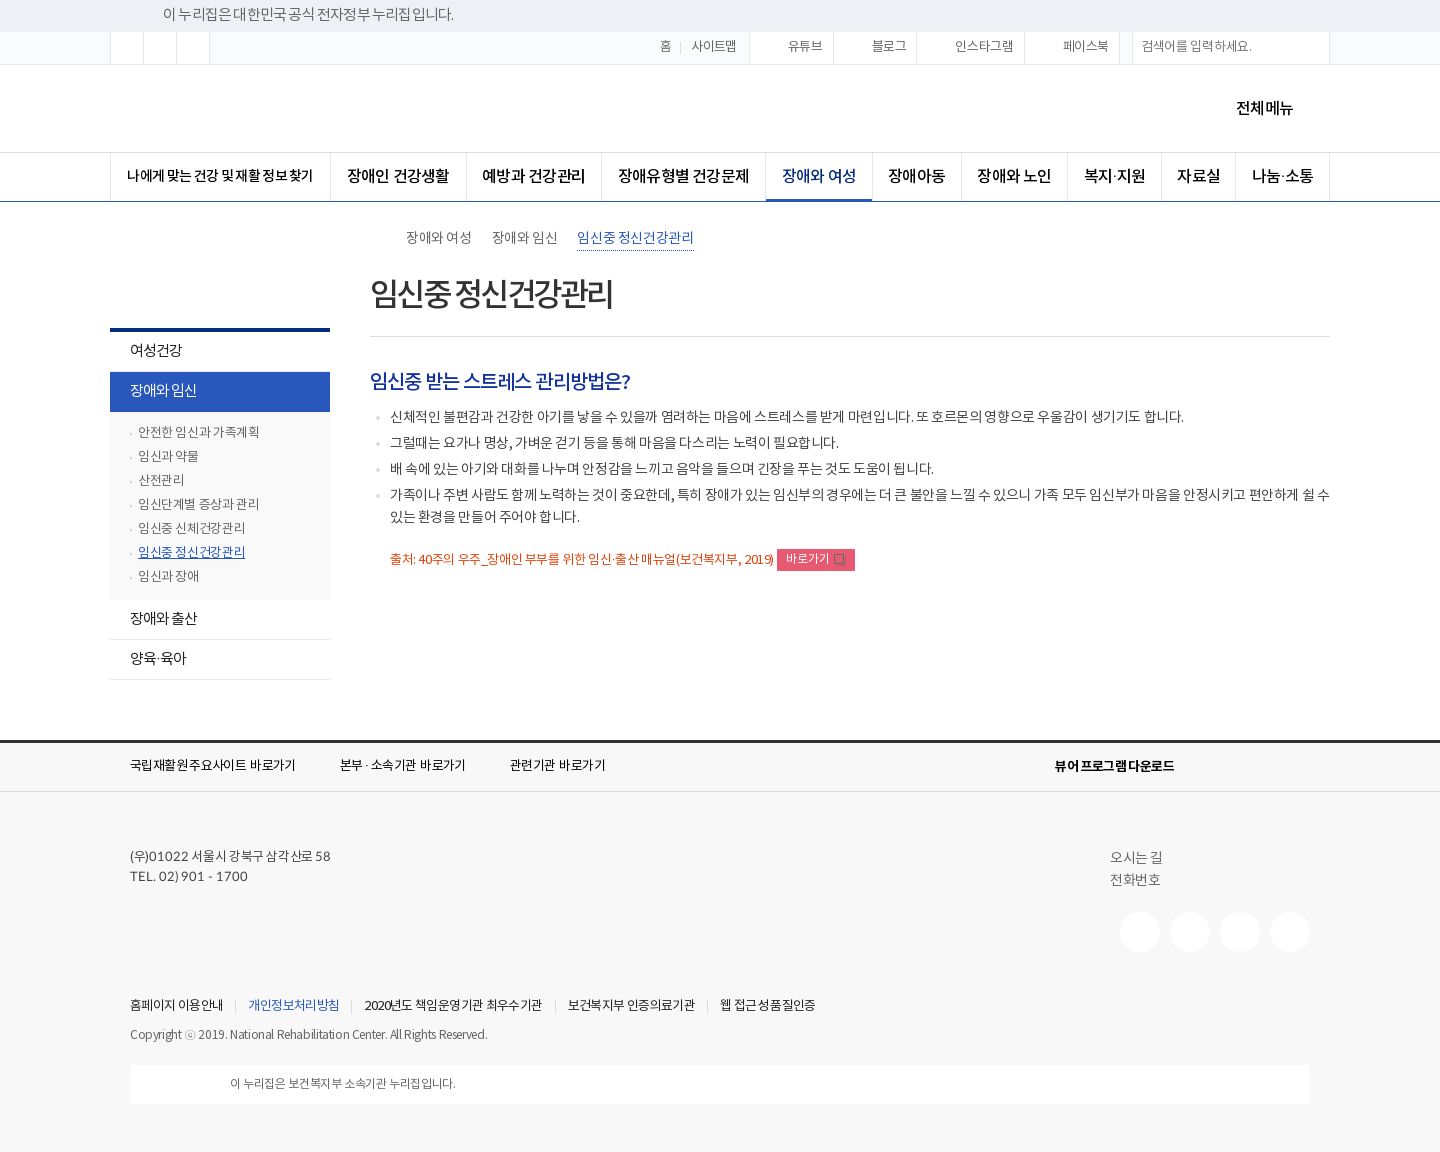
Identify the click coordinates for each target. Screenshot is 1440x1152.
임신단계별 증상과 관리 (198, 505)
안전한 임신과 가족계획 (198, 433)
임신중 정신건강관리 (191, 553)
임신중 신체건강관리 (191, 529)
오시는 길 (1145, 859)
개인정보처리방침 (293, 1007)
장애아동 (916, 177)
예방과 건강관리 (533, 177)
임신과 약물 (168, 457)
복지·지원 (1114, 177)
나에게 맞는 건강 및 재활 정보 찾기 (220, 176)
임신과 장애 (168, 577)
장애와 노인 (1014, 177)
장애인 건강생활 (398, 177)
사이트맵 (714, 47)
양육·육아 (148, 661)
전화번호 (1135, 881)
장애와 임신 (153, 393)
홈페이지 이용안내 (176, 1007)
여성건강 (146, 353)
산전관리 (161, 481)
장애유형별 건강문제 (683, 177)
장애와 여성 (819, 177)
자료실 (1198, 177)
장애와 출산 (153, 621)
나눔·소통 (1282, 177)
